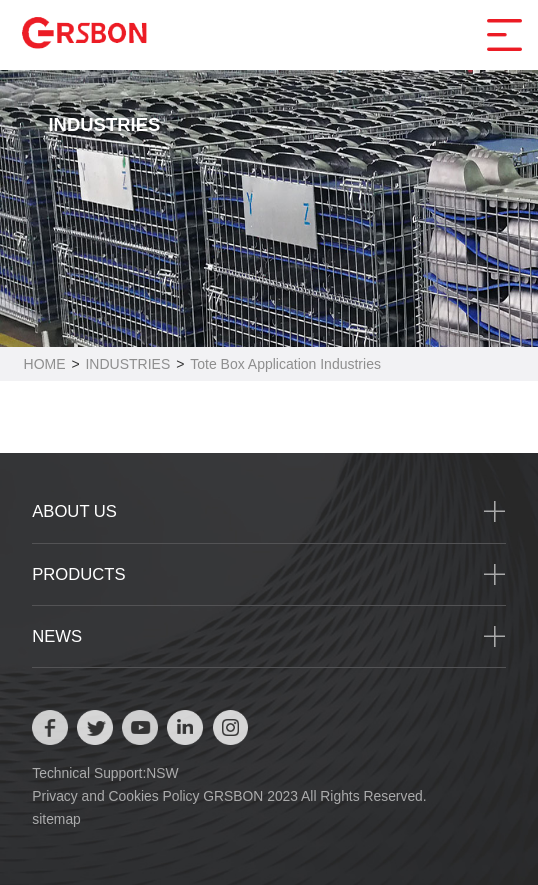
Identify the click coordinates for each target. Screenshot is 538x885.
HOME (45, 364)
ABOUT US (74, 511)
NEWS (57, 636)
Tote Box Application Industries (285, 364)
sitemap (56, 819)
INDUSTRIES (127, 364)
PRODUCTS (78, 574)
